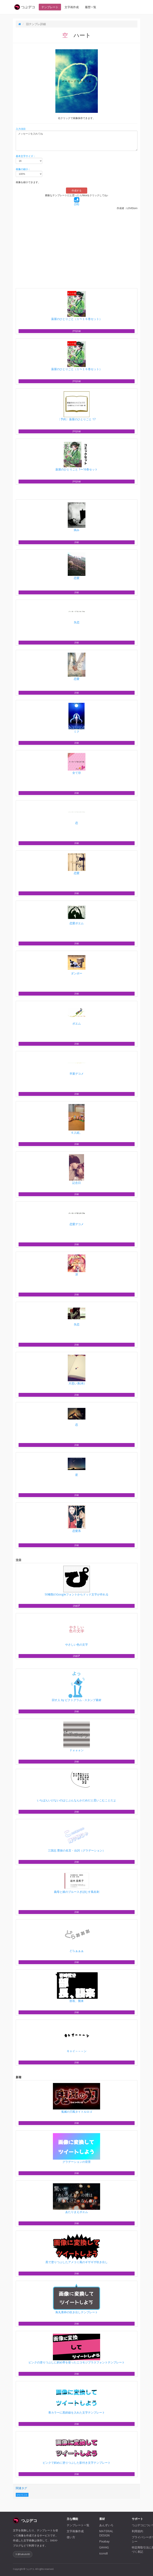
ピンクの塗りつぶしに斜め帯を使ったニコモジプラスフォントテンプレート (77, 2349)
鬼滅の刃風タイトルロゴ (77, 2098)
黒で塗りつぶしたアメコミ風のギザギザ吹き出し (77, 2248)
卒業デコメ (77, 1065)
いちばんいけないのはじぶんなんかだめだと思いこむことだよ (77, 1787)
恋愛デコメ (77, 1215)
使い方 (71, 2537)
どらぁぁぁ (77, 1937)
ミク (77, 718)
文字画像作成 (75, 2531)
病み (77, 517)
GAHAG (104, 2547)
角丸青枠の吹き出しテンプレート (77, 2299)
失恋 (77, 613)
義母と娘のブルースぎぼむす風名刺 (77, 1883)
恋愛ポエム (77, 914)
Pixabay (104, 2541)
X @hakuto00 (23, 2554)
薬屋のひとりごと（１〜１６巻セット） (76, 319)
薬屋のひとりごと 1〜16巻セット (76, 469)
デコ (23, 7)
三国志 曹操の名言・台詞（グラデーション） (77, 1837)
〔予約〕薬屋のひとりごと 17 (77, 419)
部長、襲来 (77, 1987)
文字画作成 (70, 7)
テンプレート (48, 7)
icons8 (103, 2553)
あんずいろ (106, 2525)
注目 (18, 1560)
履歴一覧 (89, 7)
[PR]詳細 (77, 331)
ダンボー (77, 964)
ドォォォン (77, 1737)
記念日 (77, 1169)
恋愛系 (77, 1519)
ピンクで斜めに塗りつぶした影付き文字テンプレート (77, 2449)
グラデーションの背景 (77, 2148)
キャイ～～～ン (77, 2037)
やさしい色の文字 (77, 1631)
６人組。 (77, 1119)
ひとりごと (22, 2494)
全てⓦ (77, 764)
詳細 (76, 542)
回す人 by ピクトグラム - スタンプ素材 (77, 1686)
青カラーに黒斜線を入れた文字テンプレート (77, 2399)
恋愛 (77, 566)
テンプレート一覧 (78, 2525)
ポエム (77, 1014)
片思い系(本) (77, 1370)
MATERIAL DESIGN (106, 2533)
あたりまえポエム (77, 2198)
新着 (18, 2077)
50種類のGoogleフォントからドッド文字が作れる (77, 1581)
